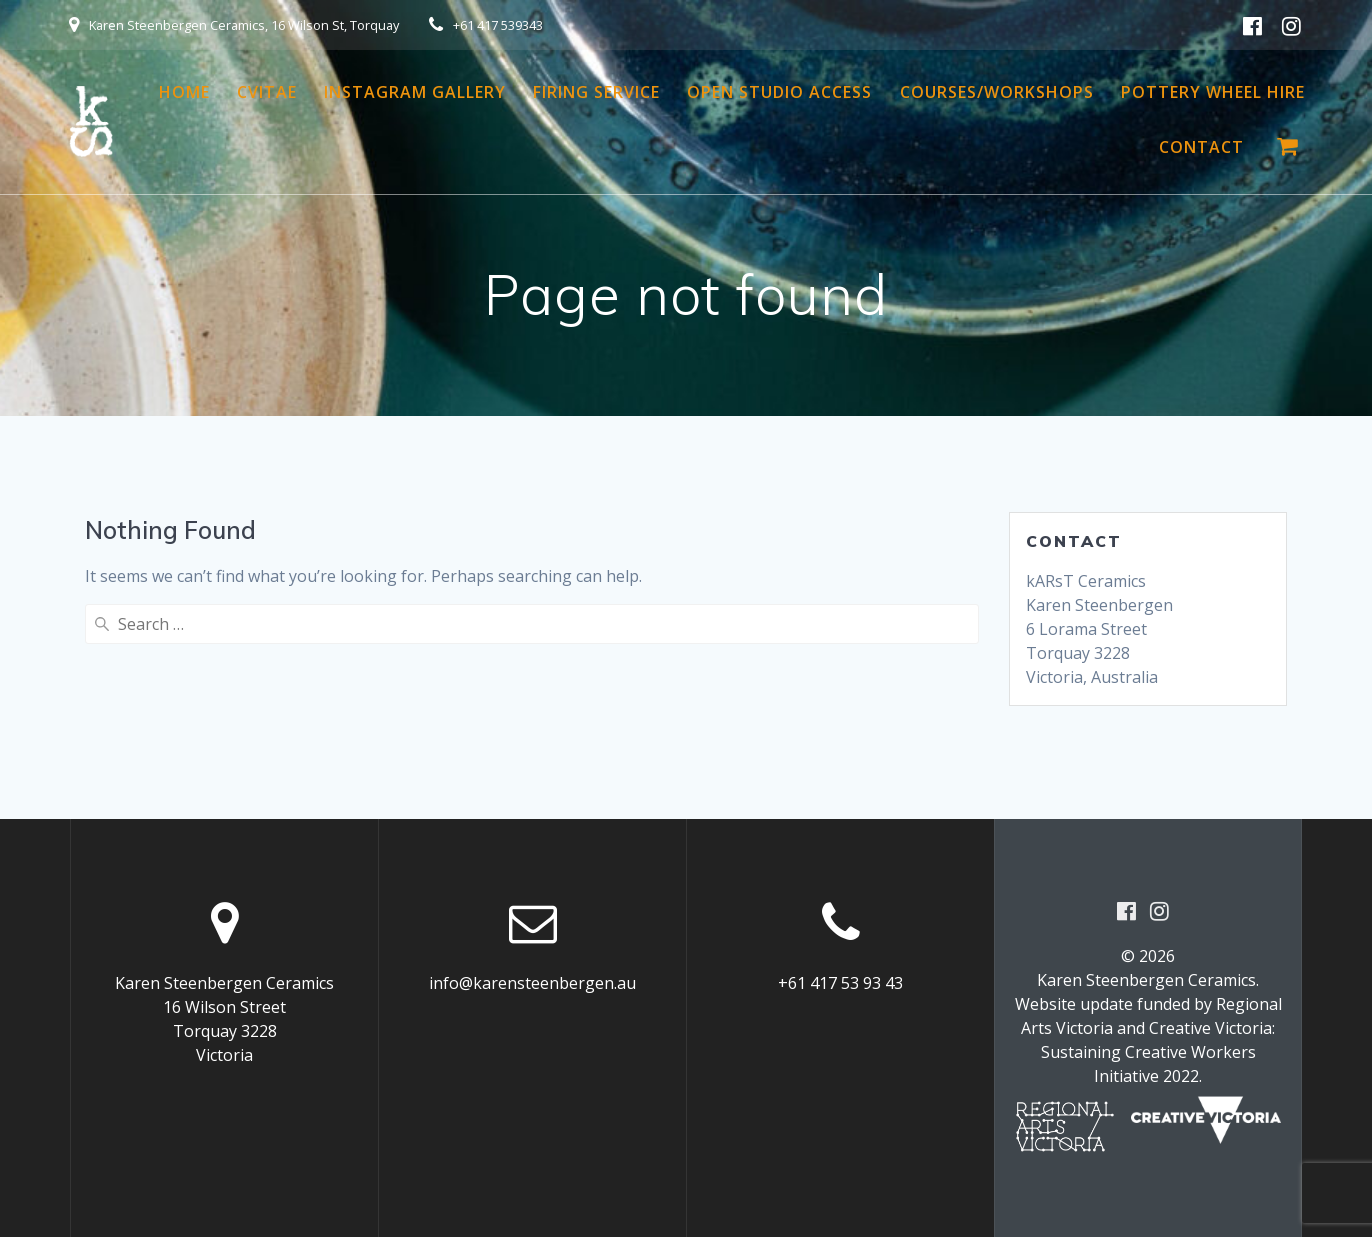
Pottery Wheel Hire (1213, 92)
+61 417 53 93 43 (840, 983)
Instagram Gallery (415, 92)
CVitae (267, 92)
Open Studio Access (779, 92)
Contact (1201, 147)
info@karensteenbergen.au (532, 983)
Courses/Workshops (997, 92)
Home (184, 92)
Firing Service (596, 92)
